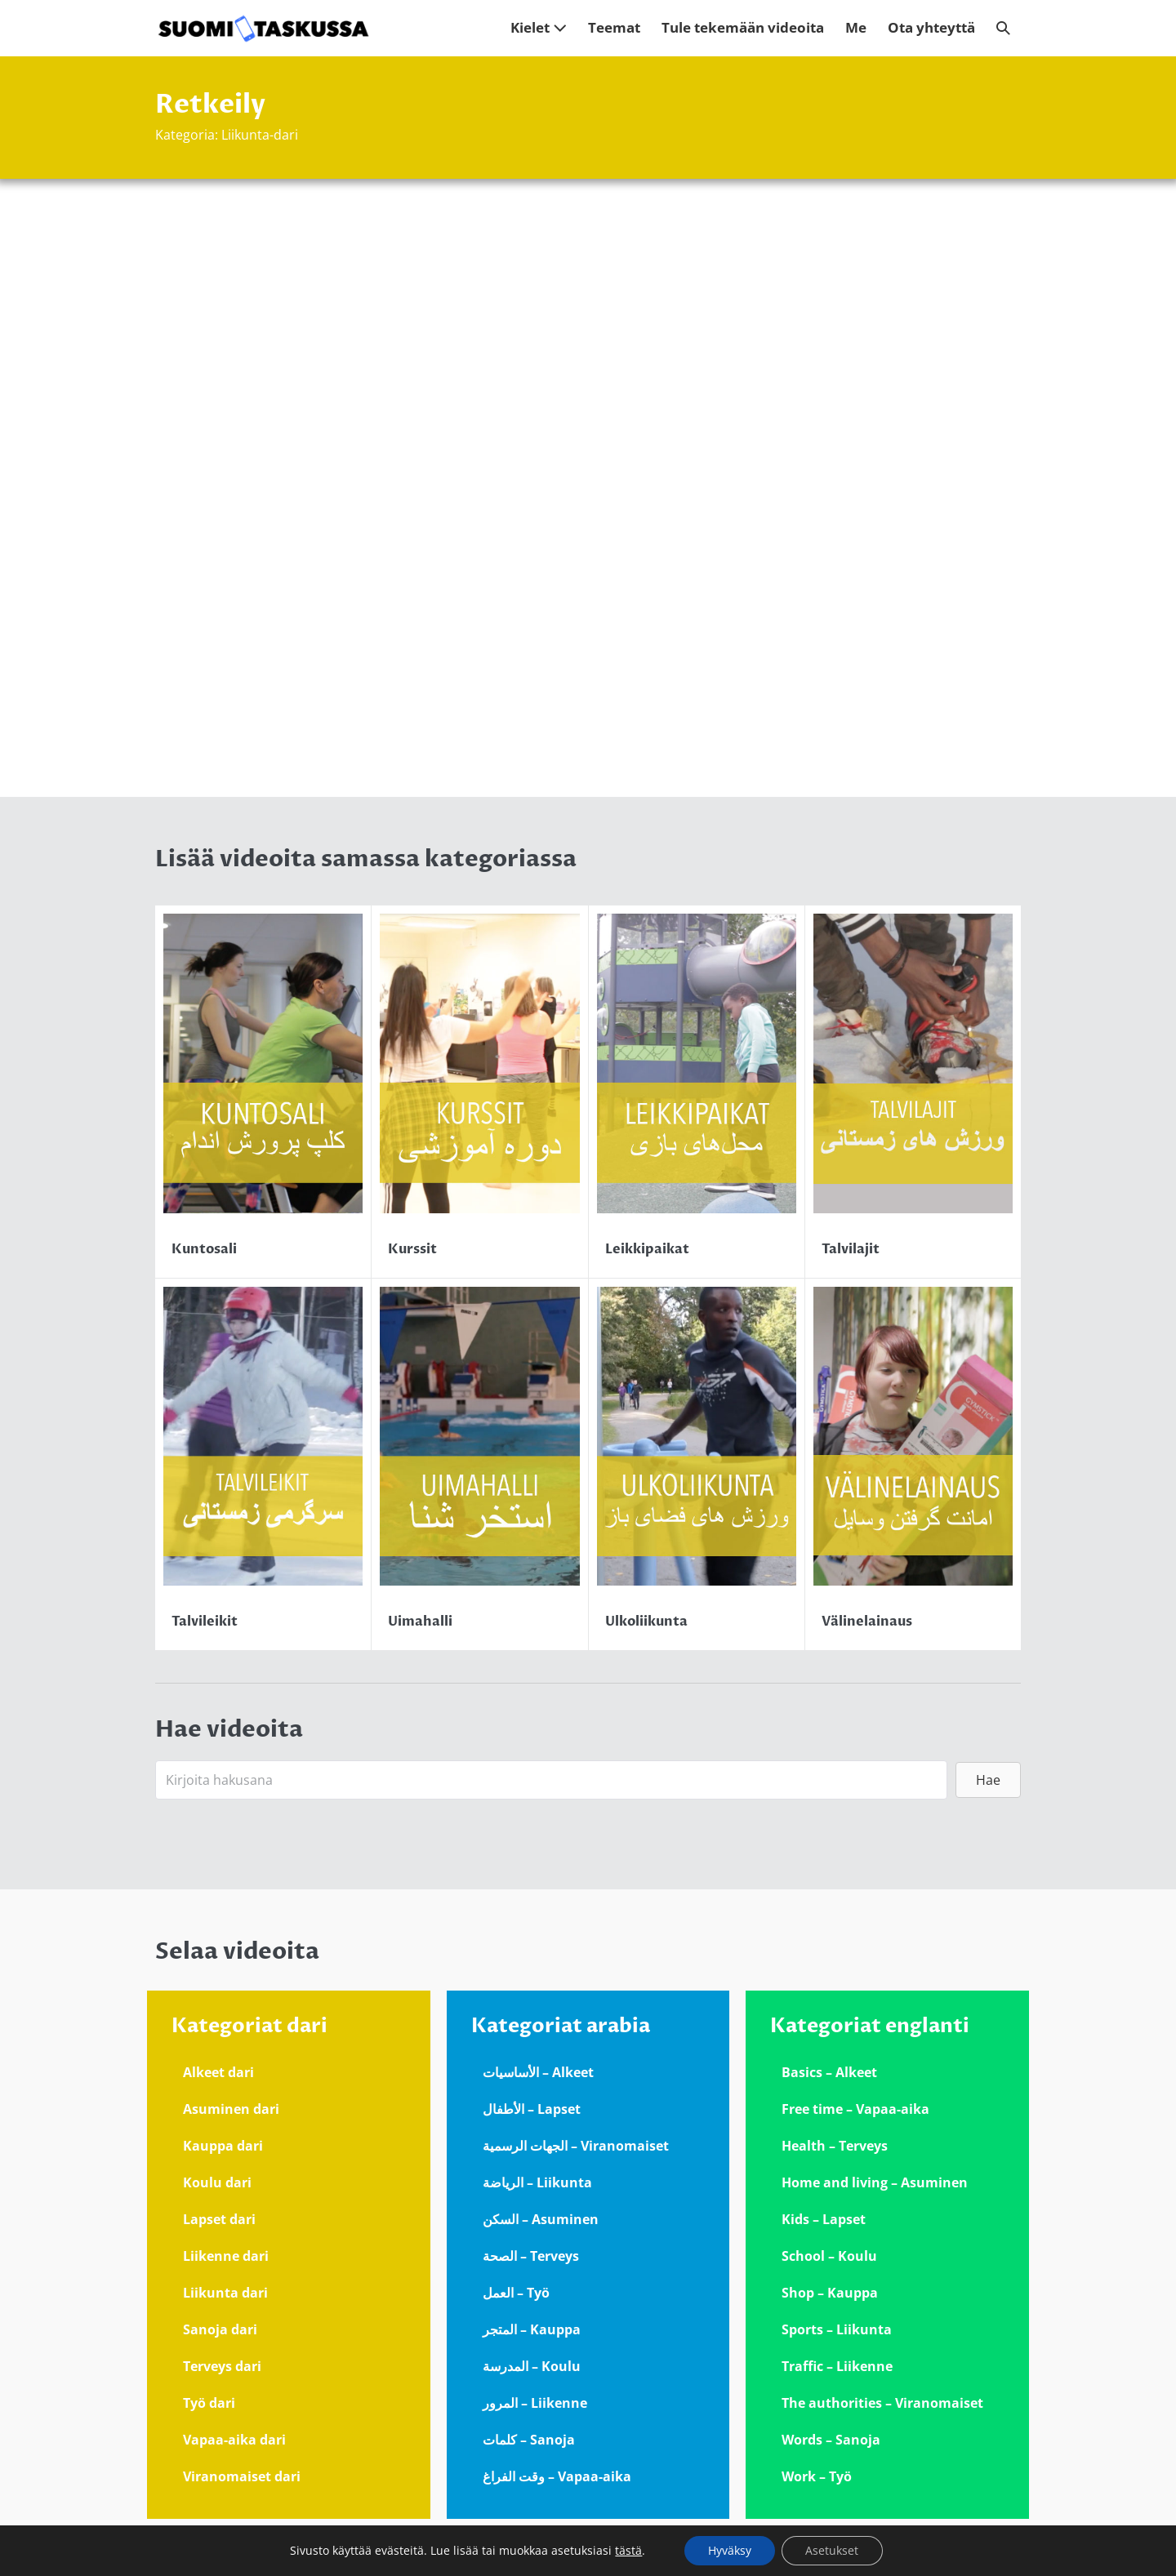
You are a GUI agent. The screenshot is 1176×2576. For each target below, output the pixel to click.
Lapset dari (219, 2219)
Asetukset (832, 2550)
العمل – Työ (516, 2293)
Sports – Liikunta (837, 2329)
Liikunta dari (225, 2293)
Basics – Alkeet (829, 2072)
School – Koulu (829, 2256)
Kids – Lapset (824, 2219)
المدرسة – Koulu (532, 2366)
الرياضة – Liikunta (537, 2182)
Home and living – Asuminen (875, 2182)
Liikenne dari (226, 2256)
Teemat (614, 27)
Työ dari (209, 2403)
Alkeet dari (218, 2072)
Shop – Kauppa (830, 2293)
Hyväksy (729, 2550)
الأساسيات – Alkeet (538, 2072)
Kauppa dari (223, 2146)
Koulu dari (217, 2182)
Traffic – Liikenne (837, 2366)
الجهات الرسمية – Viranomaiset (576, 2146)
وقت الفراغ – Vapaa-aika (557, 2476)
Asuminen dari (231, 2109)
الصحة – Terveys (531, 2256)
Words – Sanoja (831, 2440)
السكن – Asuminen (541, 2219)
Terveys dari (222, 2366)
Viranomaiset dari (242, 2476)
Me (855, 27)
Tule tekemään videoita (743, 27)
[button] (1003, 28)
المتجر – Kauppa (532, 2329)
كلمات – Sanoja (529, 2440)
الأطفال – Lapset (532, 2109)
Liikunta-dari (259, 135)
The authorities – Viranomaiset (882, 2403)
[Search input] (551, 1780)
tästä (627, 2550)
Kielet (538, 27)
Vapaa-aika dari (234, 2440)
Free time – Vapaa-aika (855, 2109)
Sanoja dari (220, 2329)
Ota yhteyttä (931, 27)
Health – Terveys (835, 2146)
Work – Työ (817, 2476)
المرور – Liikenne (535, 2403)
